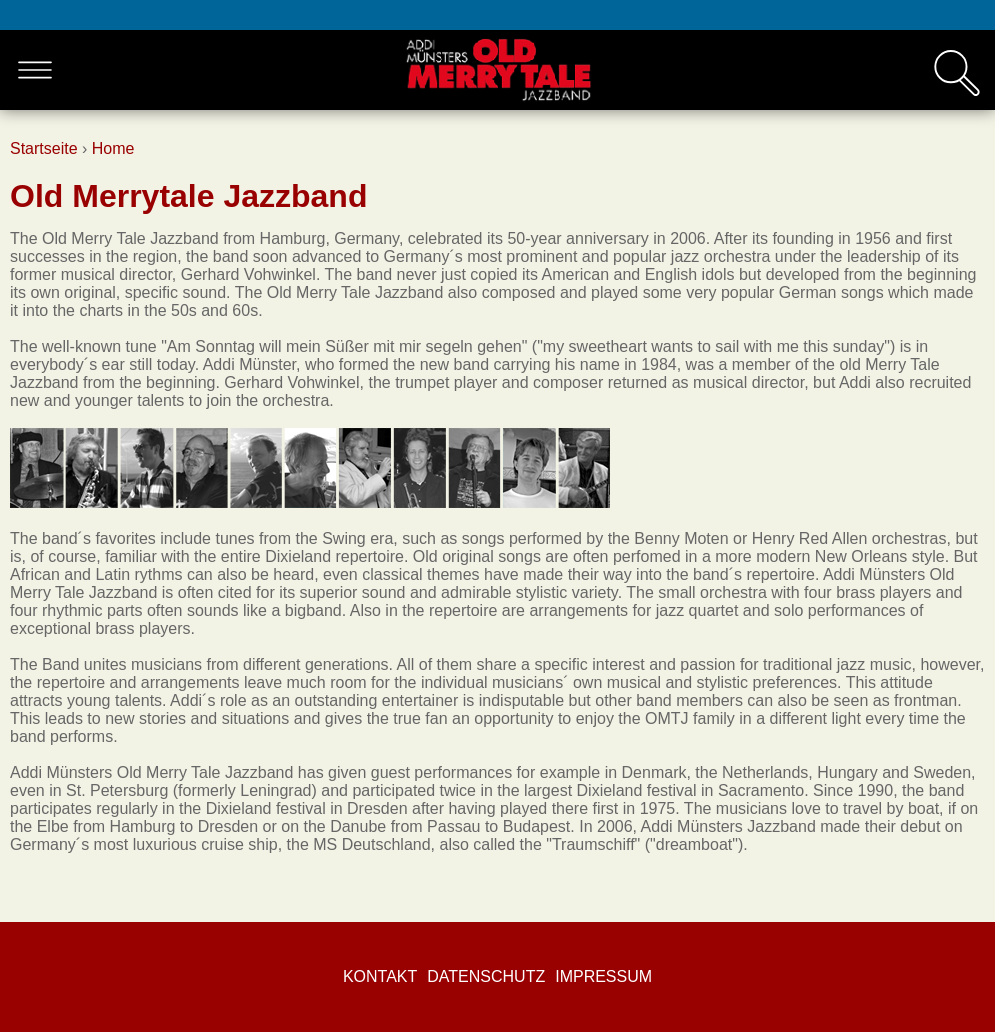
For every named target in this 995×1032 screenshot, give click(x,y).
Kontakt (380, 976)
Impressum (603, 976)
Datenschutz (486, 976)
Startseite (44, 148)
